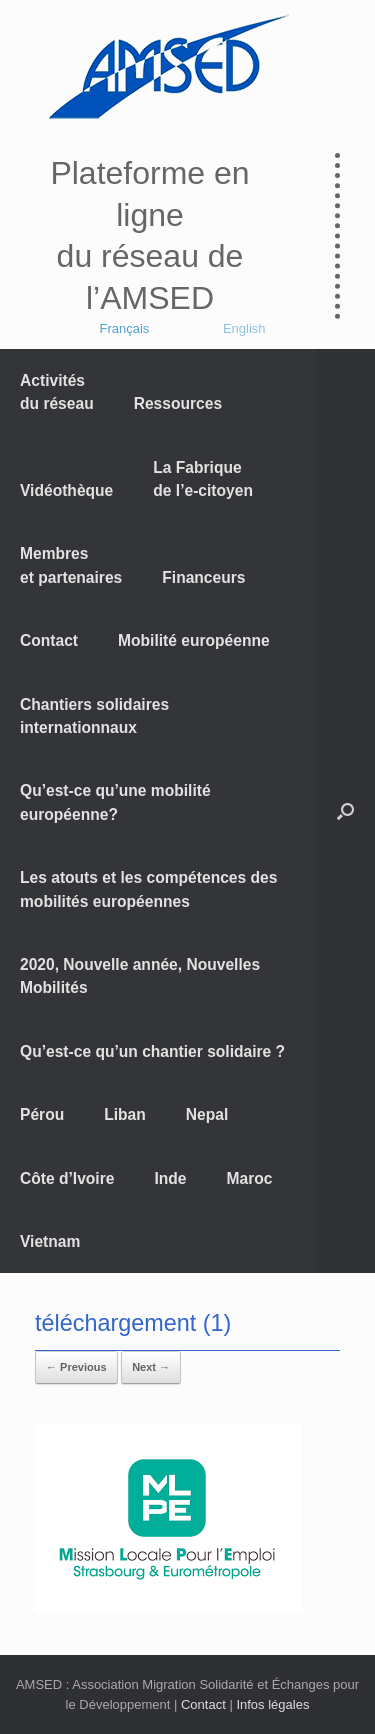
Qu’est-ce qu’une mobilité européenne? (115, 802)
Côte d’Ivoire (67, 1178)
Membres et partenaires (71, 565)
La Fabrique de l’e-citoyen (203, 479)
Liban (125, 1114)
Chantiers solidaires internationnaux (94, 716)
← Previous (76, 1367)
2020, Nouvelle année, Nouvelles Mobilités (140, 976)
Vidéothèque (66, 490)
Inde (170, 1178)
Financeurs (203, 577)
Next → (151, 1367)
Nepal (207, 1114)
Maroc (250, 1178)
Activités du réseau (57, 392)
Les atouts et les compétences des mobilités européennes (148, 889)
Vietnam (50, 1241)
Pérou (42, 1114)
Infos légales (272, 1704)
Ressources (178, 403)
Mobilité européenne (194, 640)
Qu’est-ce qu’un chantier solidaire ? (152, 1051)
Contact (49, 640)
